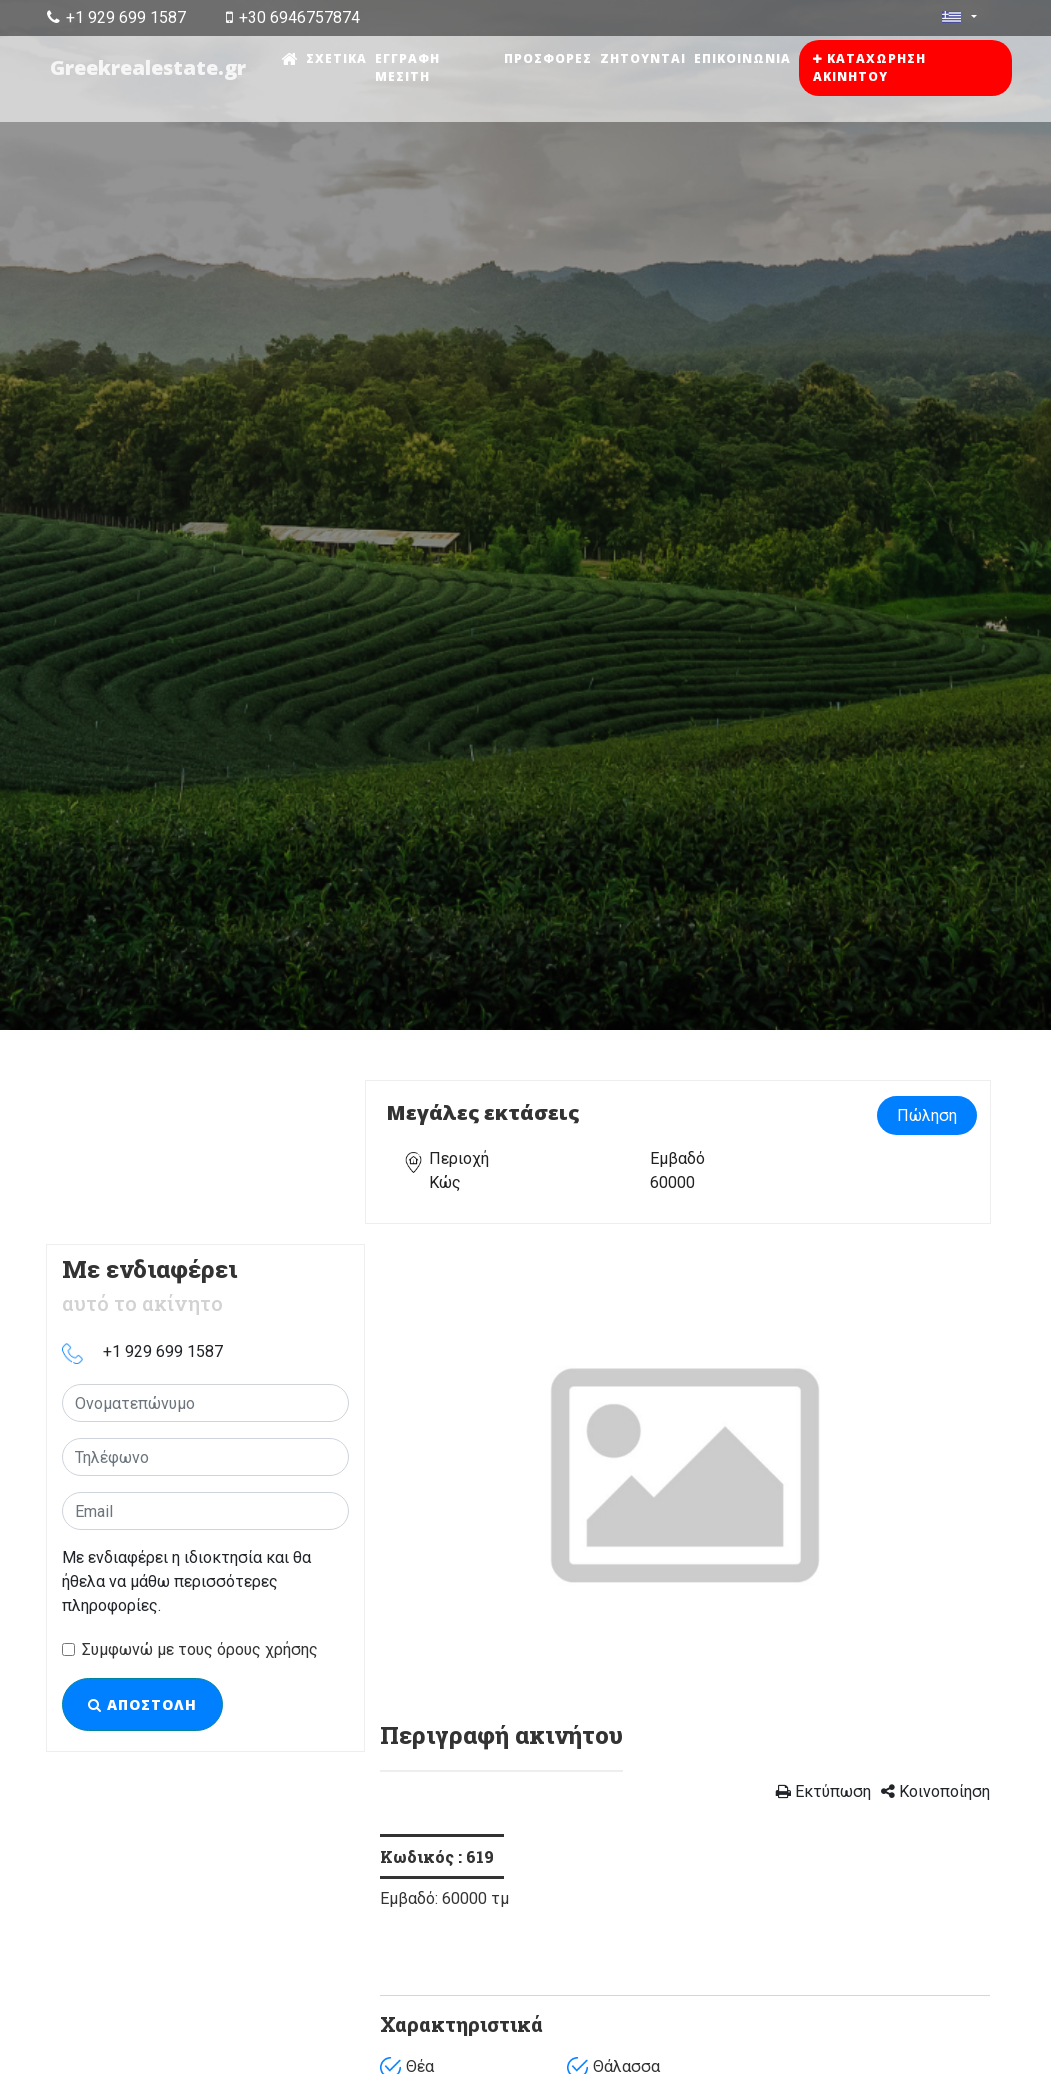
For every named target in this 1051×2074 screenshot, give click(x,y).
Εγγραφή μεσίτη (409, 67)
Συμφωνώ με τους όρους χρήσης (200, 1649)
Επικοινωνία (743, 58)
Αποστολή (142, 1704)
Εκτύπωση (823, 1791)
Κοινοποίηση (935, 1791)
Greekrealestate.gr (149, 67)
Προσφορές (549, 58)
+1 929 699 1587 (116, 17)
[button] (426, 1473)
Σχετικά (338, 58)
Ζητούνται (644, 58)
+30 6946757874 (293, 17)
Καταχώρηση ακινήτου (870, 67)
